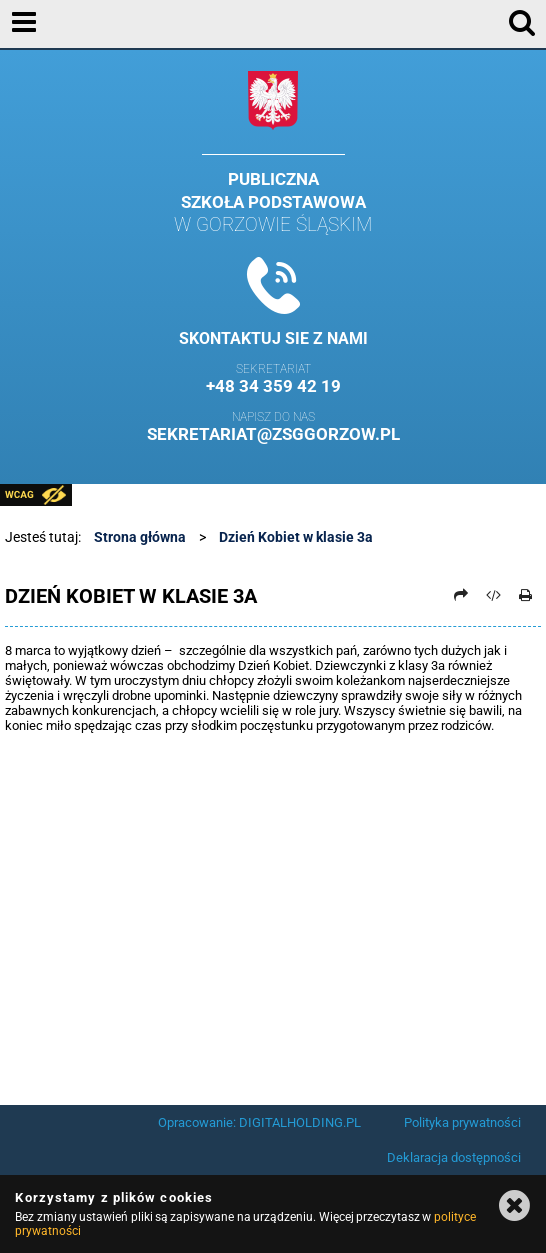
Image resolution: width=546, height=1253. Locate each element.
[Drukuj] (526, 595)
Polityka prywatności (462, 1122)
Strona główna (140, 537)
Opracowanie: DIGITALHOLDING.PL (259, 1122)
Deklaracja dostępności (454, 1157)
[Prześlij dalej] (461, 595)
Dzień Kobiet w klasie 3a (296, 537)
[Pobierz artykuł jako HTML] (493, 595)
